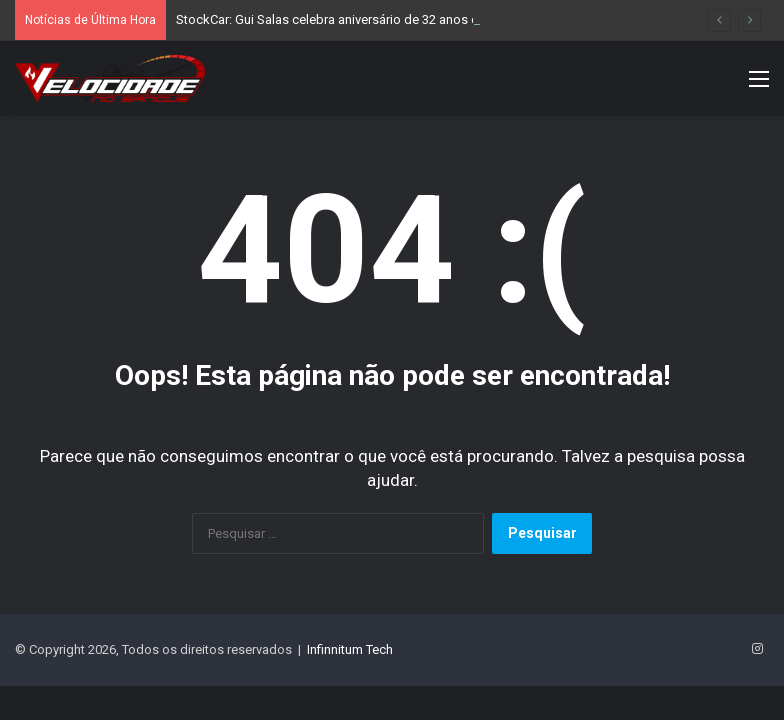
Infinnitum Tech (350, 649)
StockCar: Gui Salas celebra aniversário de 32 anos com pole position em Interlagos (417, 19)
